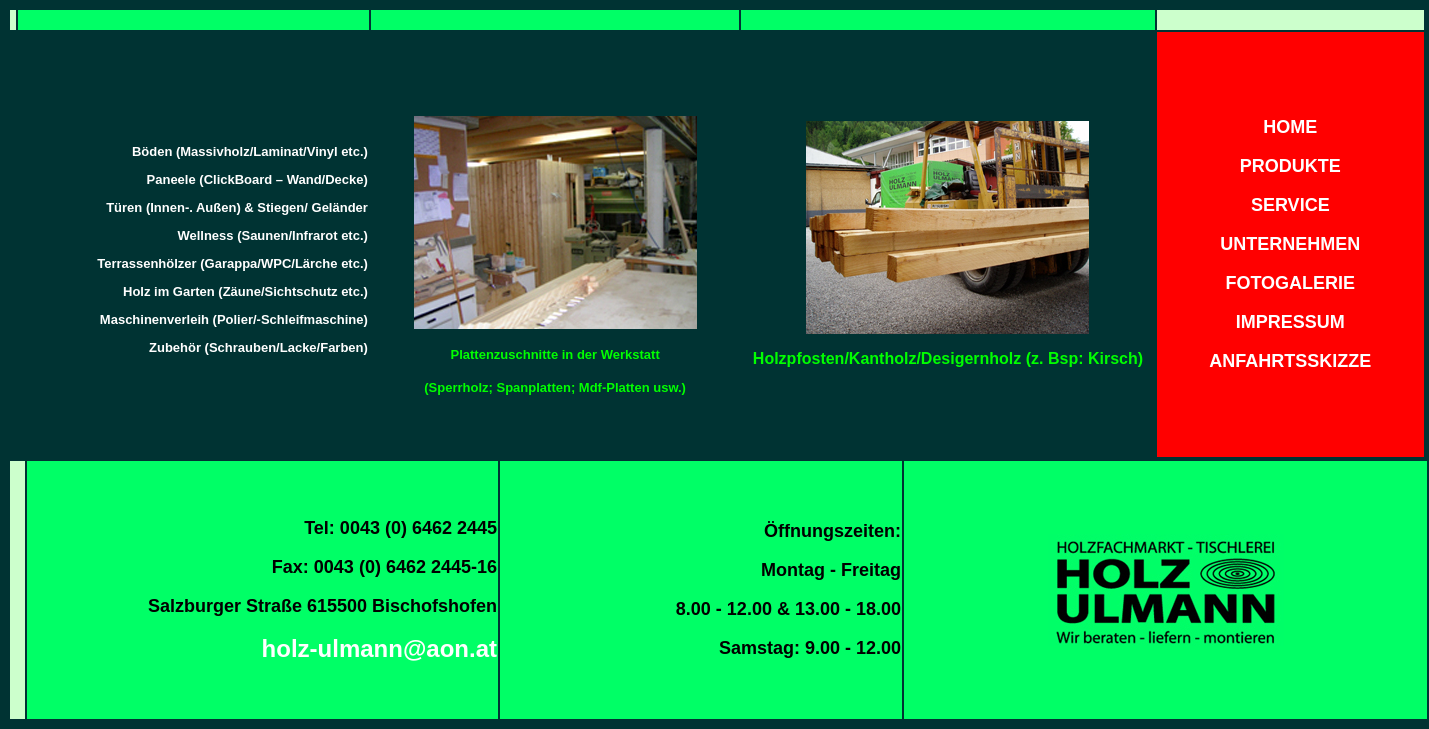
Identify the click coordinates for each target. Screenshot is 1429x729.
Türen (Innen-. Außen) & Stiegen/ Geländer (237, 207)
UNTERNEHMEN (1290, 244)
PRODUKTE (1290, 166)
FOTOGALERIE (1290, 283)
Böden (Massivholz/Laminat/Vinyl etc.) (250, 151)
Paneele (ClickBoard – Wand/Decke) (257, 179)
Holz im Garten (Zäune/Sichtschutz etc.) (245, 291)
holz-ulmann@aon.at (379, 648)
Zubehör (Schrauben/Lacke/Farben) (258, 347)
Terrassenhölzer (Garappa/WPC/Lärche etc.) (232, 263)
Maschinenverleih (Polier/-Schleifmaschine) (234, 319)
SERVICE (1290, 205)
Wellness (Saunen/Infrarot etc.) (272, 235)
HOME (1290, 127)
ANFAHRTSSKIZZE (1290, 361)
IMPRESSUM (1290, 322)
